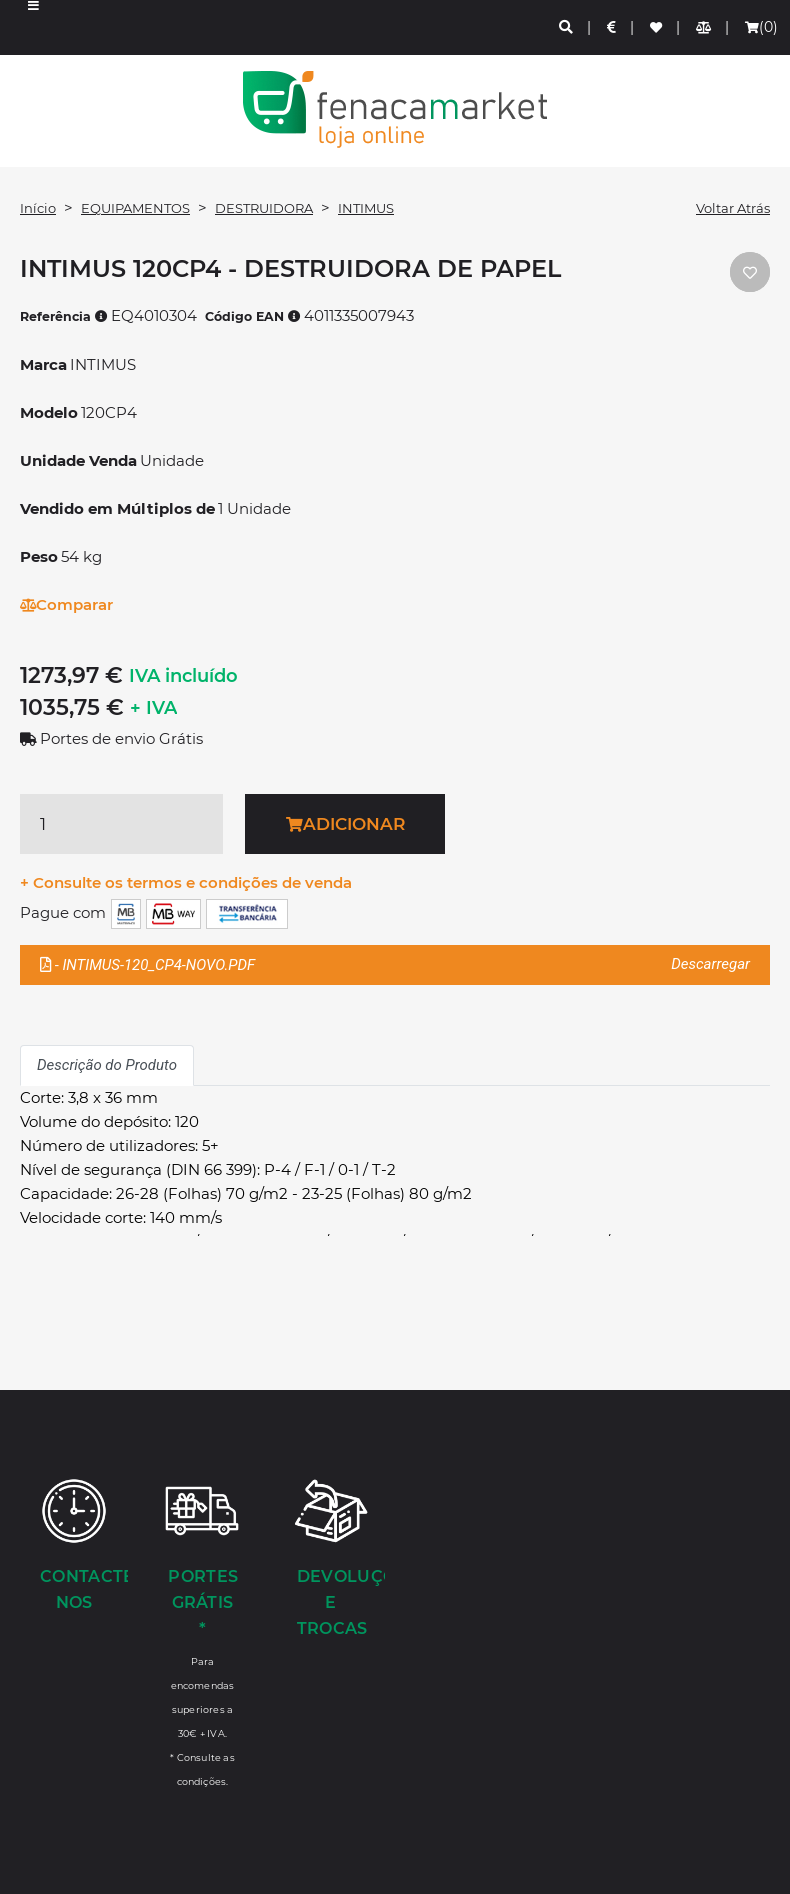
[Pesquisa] (567, 27)
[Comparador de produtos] (704, 27)
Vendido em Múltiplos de (117, 508)
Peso (39, 556)
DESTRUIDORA (264, 208)
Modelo (49, 412)
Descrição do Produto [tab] (107, 1065)
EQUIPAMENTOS (135, 208)
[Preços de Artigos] (612, 27)
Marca (43, 364)
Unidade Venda (78, 460)
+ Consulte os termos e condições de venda (186, 882)
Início (38, 208)
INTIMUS (366, 208)
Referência (64, 316)
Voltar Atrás (733, 208)
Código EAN (253, 316)
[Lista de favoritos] (657, 27)
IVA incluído (183, 676)
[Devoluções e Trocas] (331, 1560)
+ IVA (153, 708)
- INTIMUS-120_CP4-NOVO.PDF (395, 964)
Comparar (66, 604)
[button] (33, 27)
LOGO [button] (395, 109)
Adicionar (345, 824)
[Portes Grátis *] (202, 1632)
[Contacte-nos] (74, 1547)
